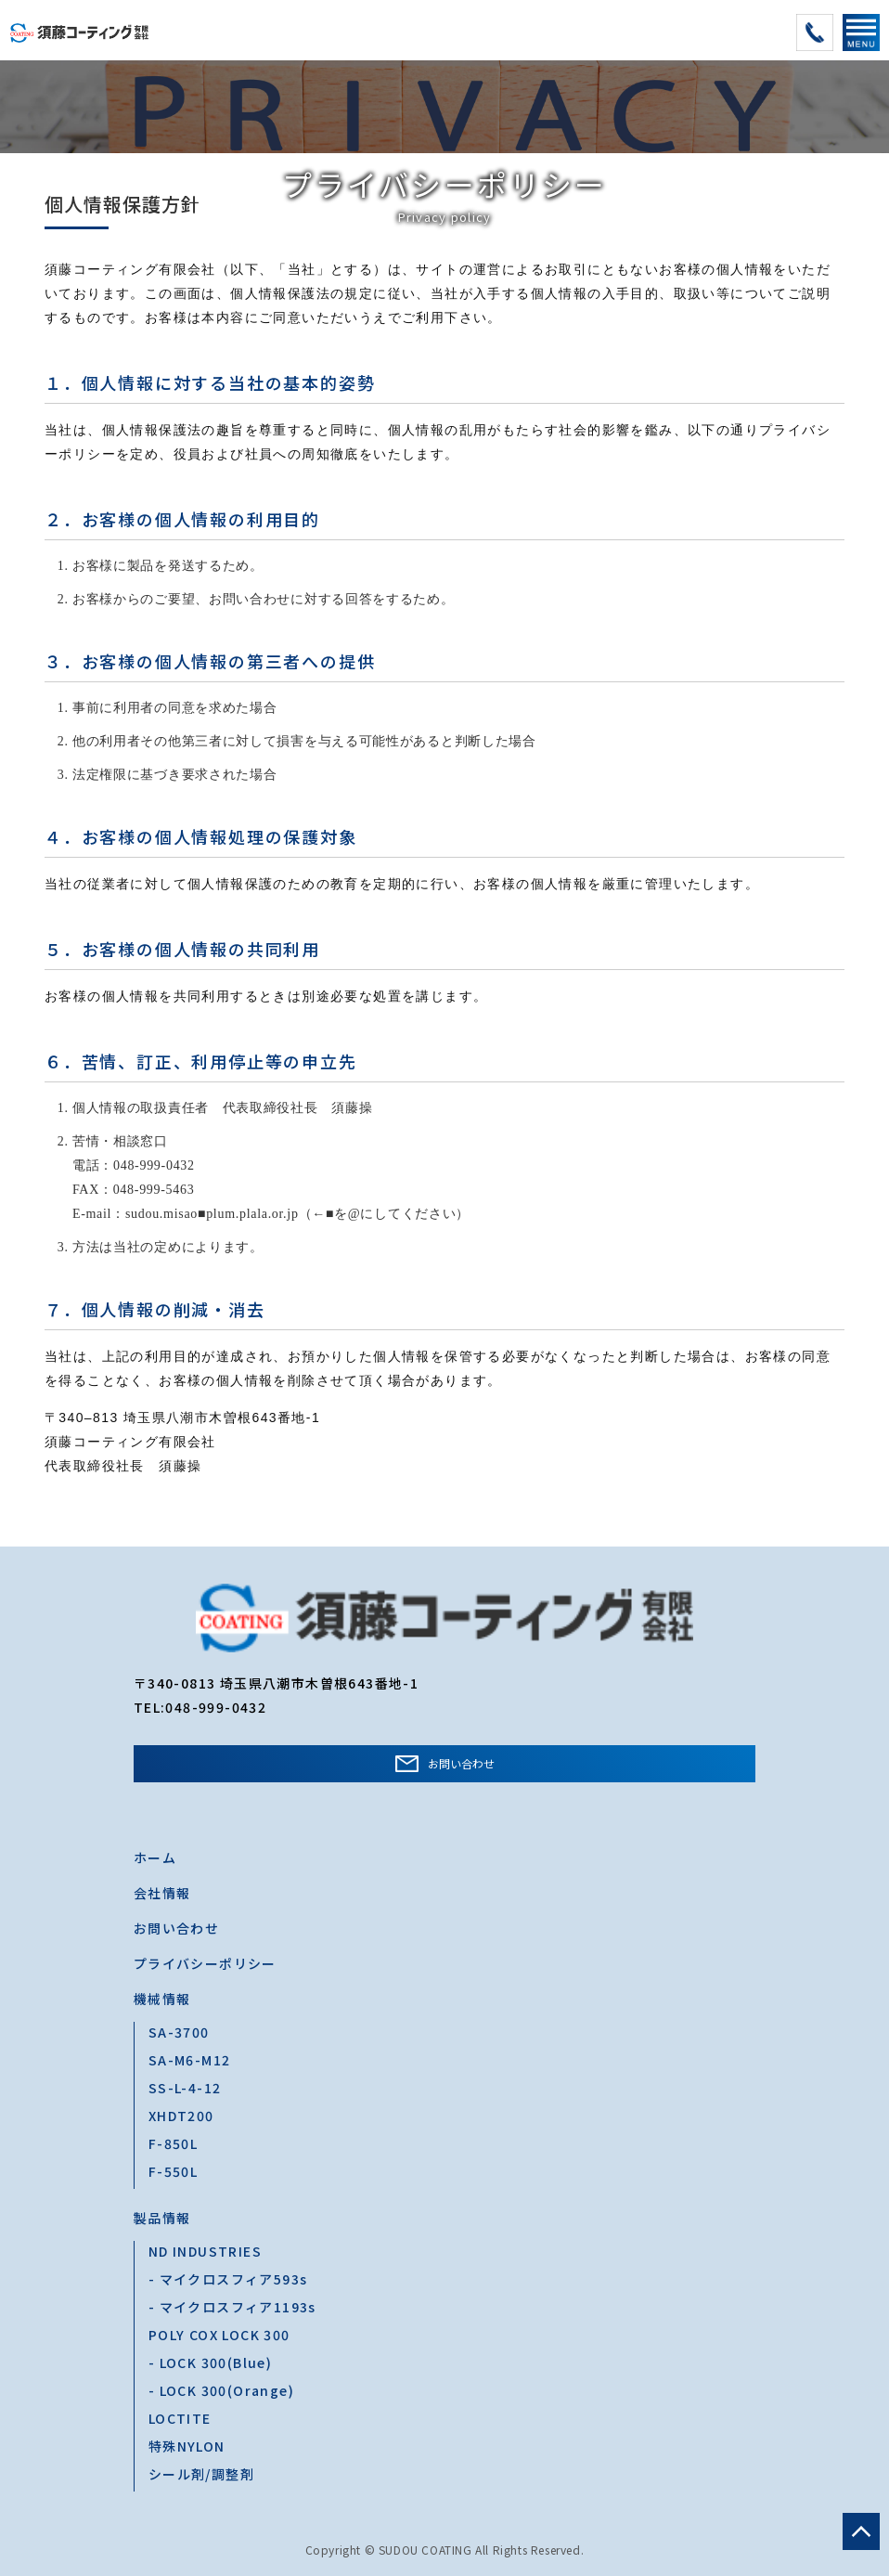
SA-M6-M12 (189, 2060)
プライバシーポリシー (205, 1963)
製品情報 (162, 2217)
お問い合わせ (461, 1763)
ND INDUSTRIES (205, 2251)
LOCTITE (180, 2418)
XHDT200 (181, 2115)
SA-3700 (179, 2032)
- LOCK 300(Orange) (221, 2390)
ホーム (155, 1857)
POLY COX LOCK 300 (219, 2334)
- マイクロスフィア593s (228, 2279)
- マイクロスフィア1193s (232, 2307)
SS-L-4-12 (185, 2087)
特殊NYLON (186, 2446)
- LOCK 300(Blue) (210, 2362)
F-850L (173, 2143)
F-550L (173, 2171)
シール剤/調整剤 (201, 2474)
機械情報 (162, 1998)
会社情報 (162, 1892)
